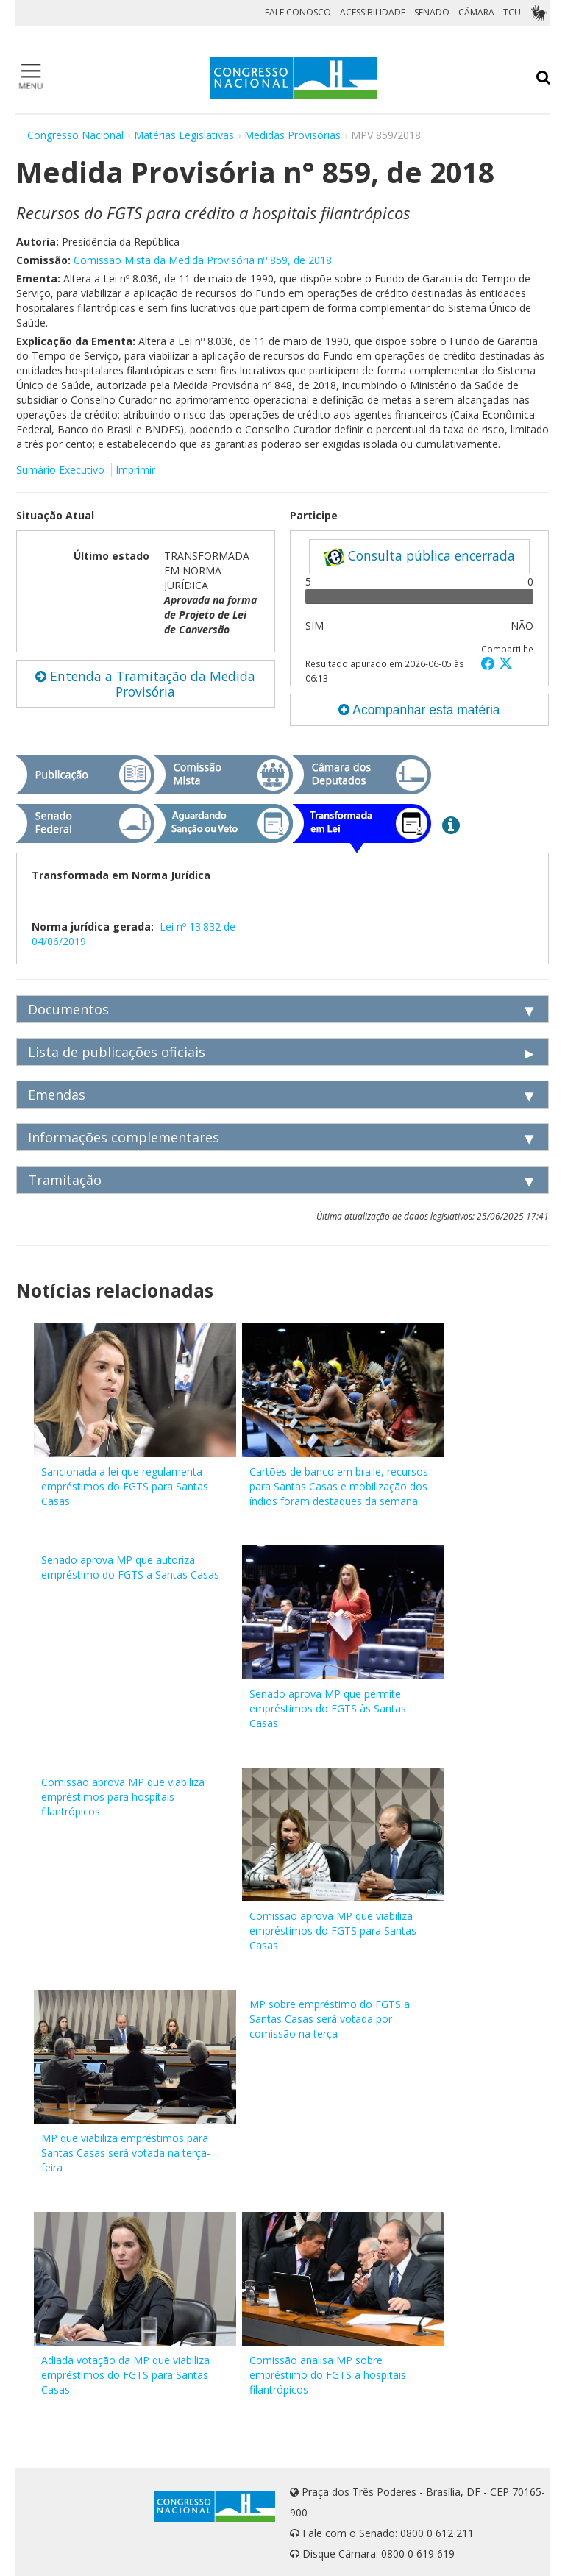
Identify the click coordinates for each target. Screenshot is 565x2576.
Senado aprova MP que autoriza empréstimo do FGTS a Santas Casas (130, 1567)
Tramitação (65, 1180)
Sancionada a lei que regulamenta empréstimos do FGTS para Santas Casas (124, 1486)
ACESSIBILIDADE (372, 12)
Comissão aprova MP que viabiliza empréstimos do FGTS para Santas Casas (332, 1930)
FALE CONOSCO (298, 12)
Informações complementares (123, 1137)
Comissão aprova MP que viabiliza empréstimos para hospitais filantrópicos (123, 1796)
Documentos (68, 1009)
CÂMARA (476, 12)
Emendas (56, 1094)
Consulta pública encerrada (419, 556)
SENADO (431, 12)
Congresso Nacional (75, 135)
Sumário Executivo (60, 470)
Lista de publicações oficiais (116, 1052)
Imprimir (135, 470)
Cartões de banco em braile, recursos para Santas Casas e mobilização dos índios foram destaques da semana (338, 1486)
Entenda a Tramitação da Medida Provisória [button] (145, 683)
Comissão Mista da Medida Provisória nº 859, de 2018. (204, 260)
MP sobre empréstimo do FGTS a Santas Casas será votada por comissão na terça (329, 2018)
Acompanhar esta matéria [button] (419, 709)
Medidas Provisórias (292, 135)
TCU (512, 12)
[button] (490, 663)
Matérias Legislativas (184, 135)
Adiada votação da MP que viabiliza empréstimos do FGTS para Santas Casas (125, 2375)
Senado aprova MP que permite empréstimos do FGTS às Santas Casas (327, 1708)
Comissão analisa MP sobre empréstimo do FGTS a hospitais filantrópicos (327, 2375)
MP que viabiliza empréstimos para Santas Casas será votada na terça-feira (125, 2152)
